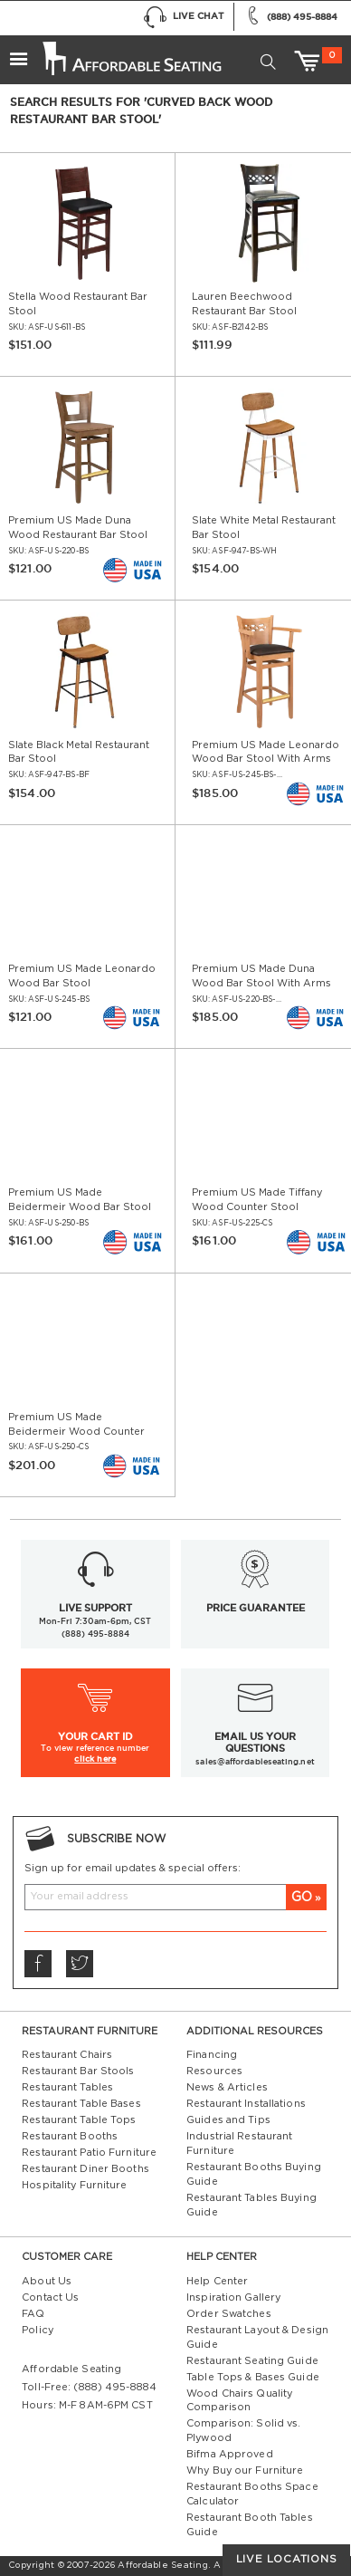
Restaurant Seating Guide (252, 2361)
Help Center (217, 2281)
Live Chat (183, 17)
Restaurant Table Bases (81, 2104)
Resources (214, 2071)
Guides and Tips (228, 2120)
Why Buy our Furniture (244, 2470)
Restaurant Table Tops (79, 2120)
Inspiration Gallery (233, 2297)
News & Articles (227, 2087)
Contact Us (50, 2297)
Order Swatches (228, 2314)
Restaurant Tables (67, 2087)
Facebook (37, 1963)
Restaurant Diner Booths (85, 2169)
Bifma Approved (229, 2454)
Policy (37, 2330)
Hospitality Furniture (74, 2185)
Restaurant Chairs (67, 2055)
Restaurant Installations (246, 2104)
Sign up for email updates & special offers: (132, 1868)
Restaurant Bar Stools (78, 2071)
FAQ (33, 2314)
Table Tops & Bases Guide (252, 2377)
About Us (46, 2281)
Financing (211, 2055)
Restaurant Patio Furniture (89, 2153)
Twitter (78, 1963)
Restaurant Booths (70, 2136)
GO (301, 1897)
